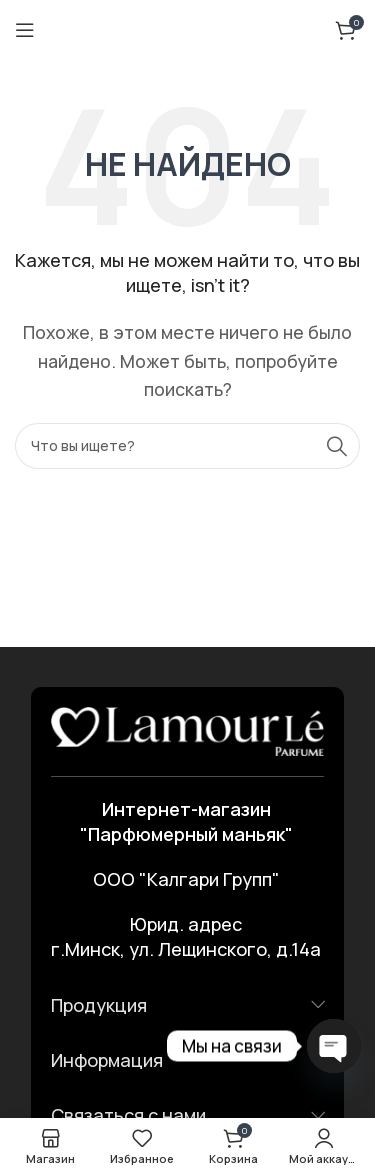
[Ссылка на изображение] (187, 729)
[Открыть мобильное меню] (25, 30)
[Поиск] (187, 446)
